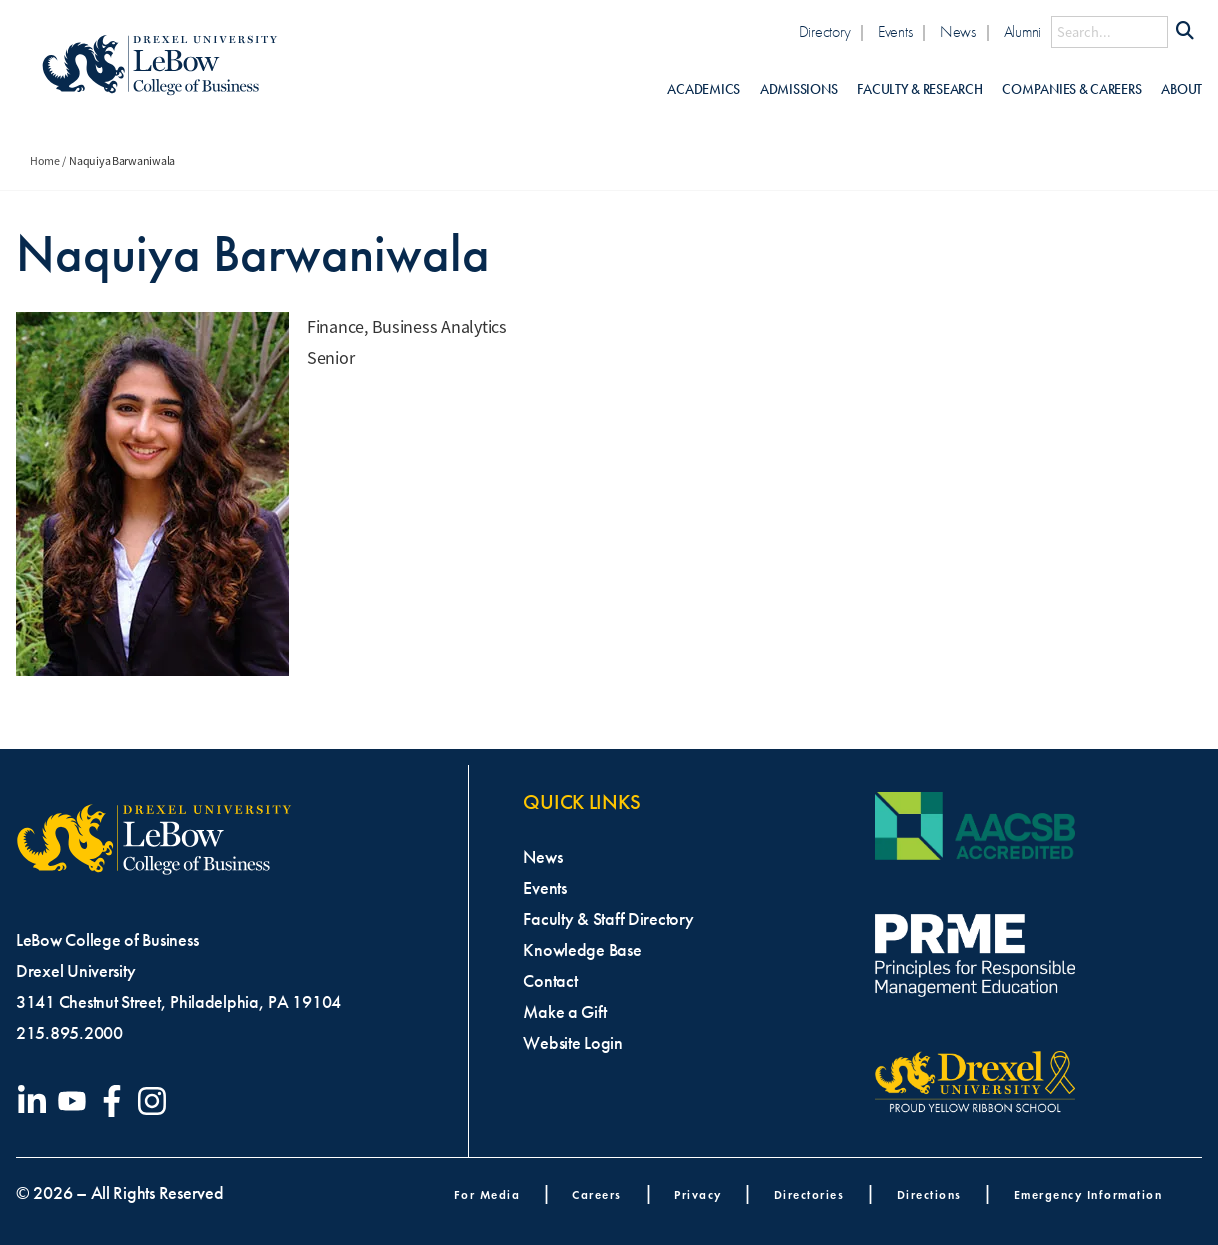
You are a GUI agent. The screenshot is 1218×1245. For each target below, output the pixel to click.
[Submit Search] (1185, 32)
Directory (825, 31)
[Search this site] (1109, 32)
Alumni (1022, 31)
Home (45, 161)
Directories (809, 1194)
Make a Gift (564, 1012)
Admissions (798, 89)
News (958, 31)
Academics (703, 89)
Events (895, 31)
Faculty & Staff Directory (608, 919)
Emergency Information (1088, 1194)
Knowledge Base (582, 950)
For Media (487, 1194)
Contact (550, 981)
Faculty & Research (919, 89)
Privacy (698, 1194)
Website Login (573, 1043)
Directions (929, 1194)
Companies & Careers (1071, 89)
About (1181, 89)
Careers (597, 1194)
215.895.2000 (69, 1033)
